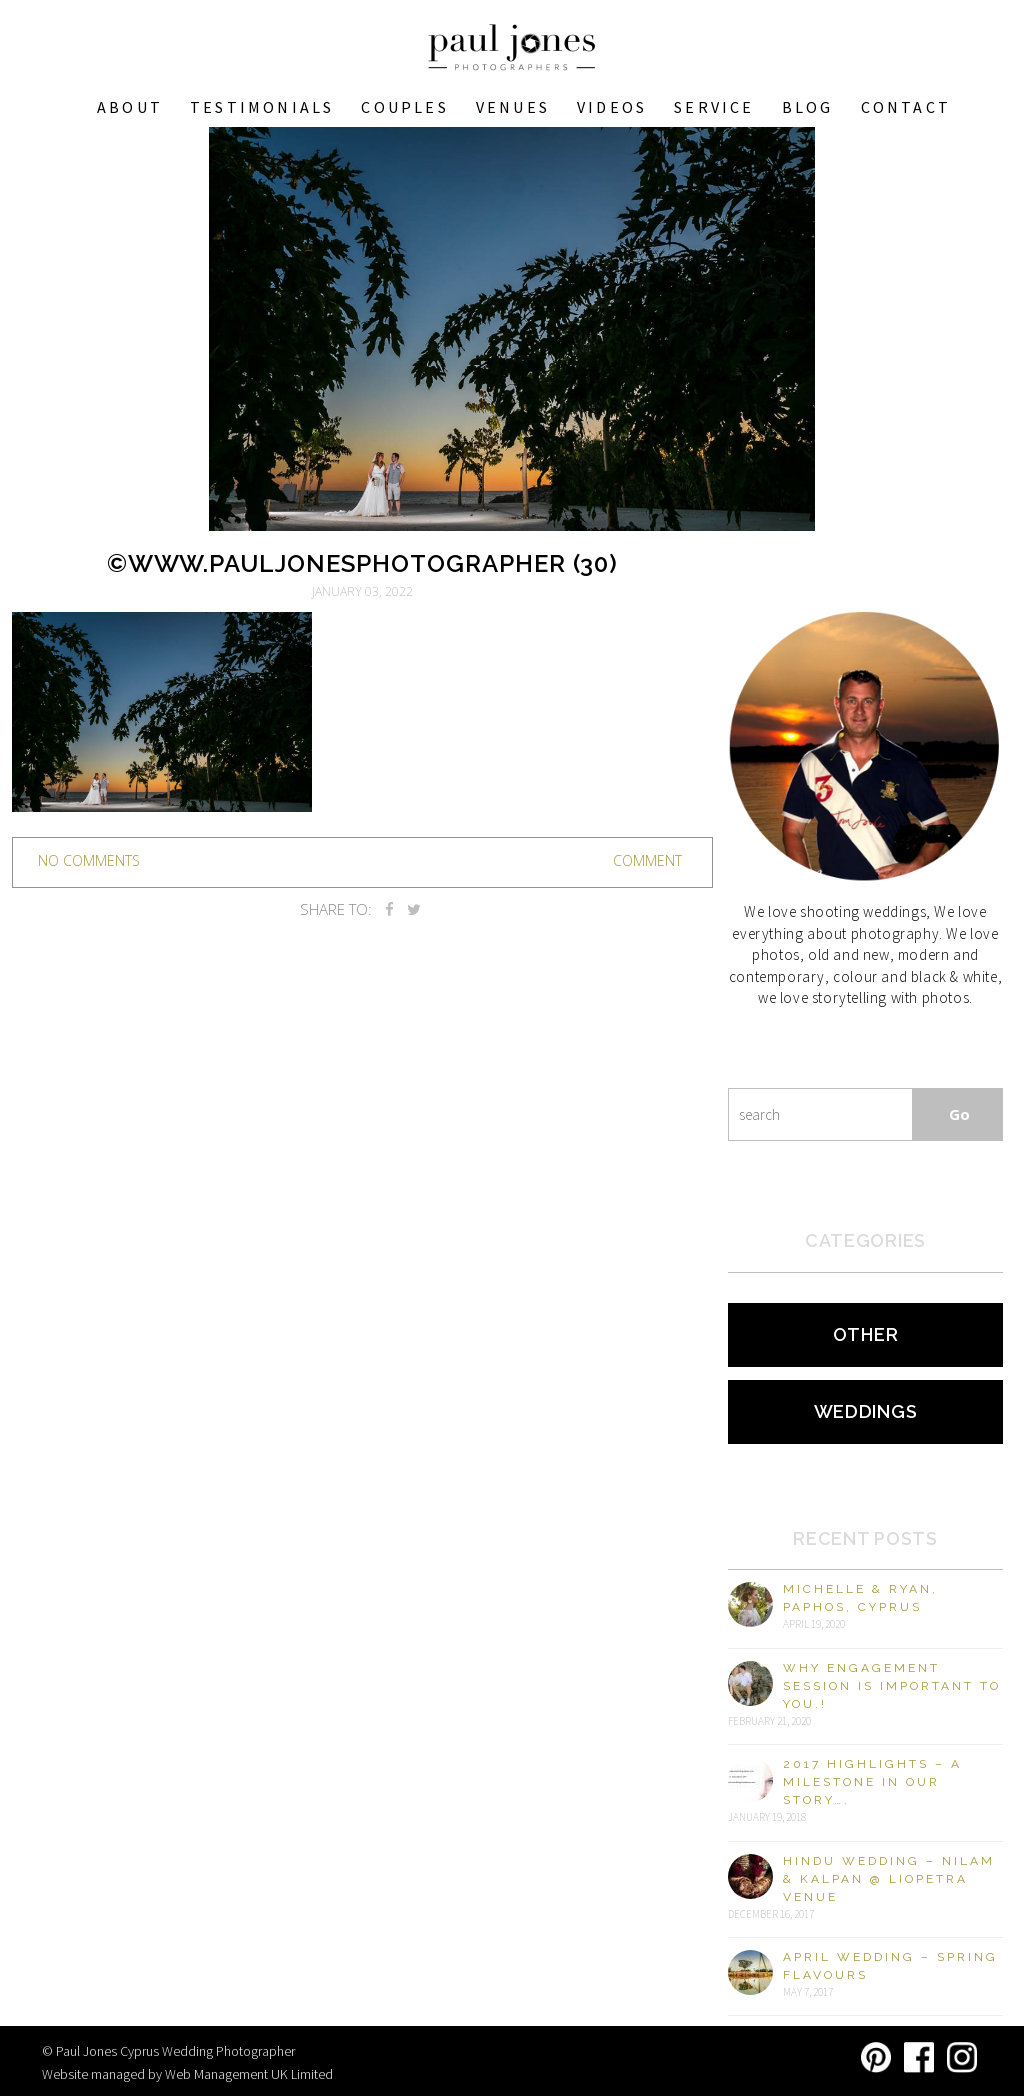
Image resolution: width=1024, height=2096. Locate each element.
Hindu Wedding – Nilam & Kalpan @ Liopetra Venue (889, 1879)
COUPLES (404, 107)
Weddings (866, 1411)
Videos (612, 107)
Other (866, 1334)
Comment (647, 860)
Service (714, 107)
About (130, 107)
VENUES (513, 107)
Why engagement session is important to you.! (892, 1686)
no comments (89, 860)
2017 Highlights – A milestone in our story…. (872, 1782)
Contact (906, 107)
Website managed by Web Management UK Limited (187, 2074)
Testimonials (262, 107)
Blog (808, 107)
